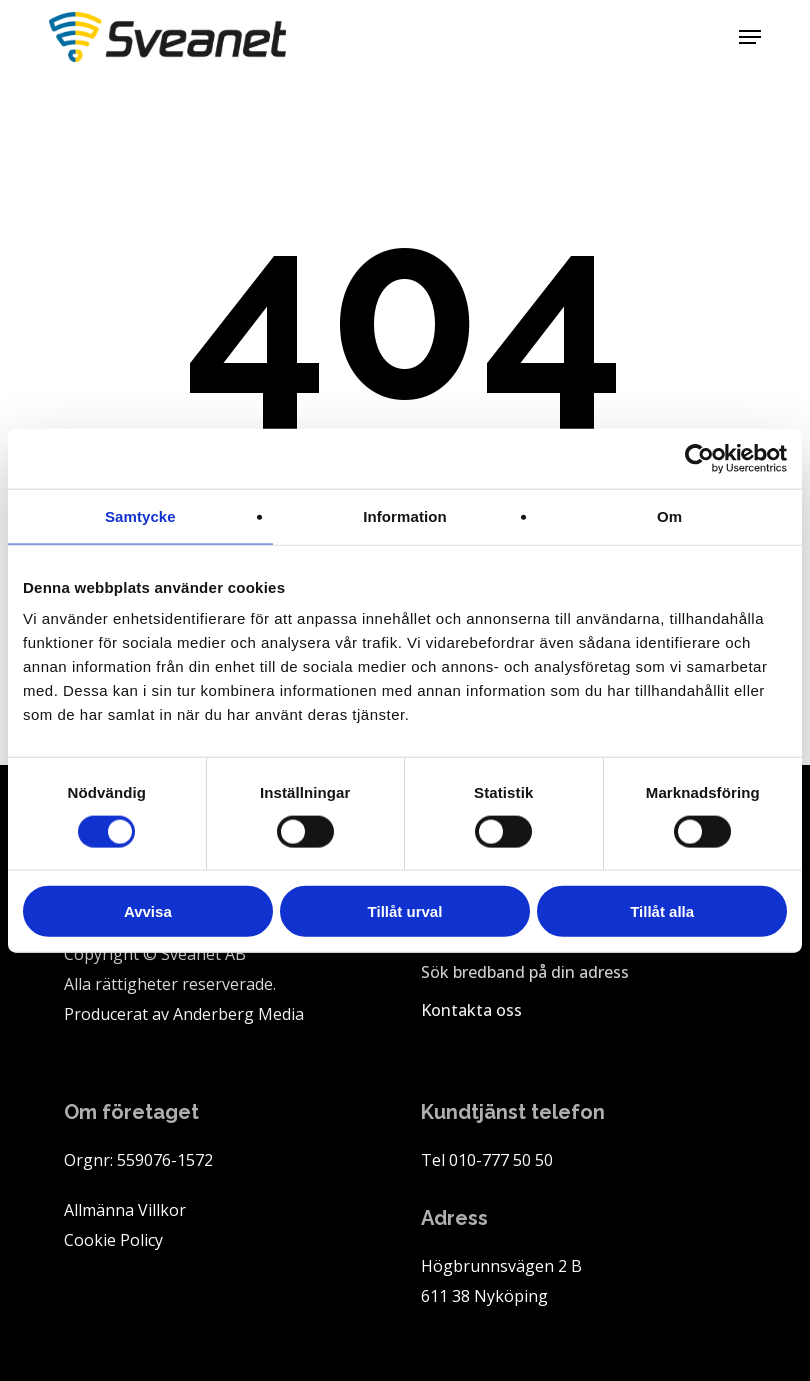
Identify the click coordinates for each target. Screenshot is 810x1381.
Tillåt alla (662, 911)
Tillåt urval (405, 911)
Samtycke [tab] (140, 515)
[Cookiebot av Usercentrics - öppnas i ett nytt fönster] (699, 458)
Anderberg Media (238, 1014)
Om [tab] (669, 515)
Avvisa (148, 911)
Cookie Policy (113, 1240)
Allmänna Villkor (125, 1210)
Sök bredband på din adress (525, 972)
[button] (750, 37)
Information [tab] (405, 515)
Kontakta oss (471, 1010)
